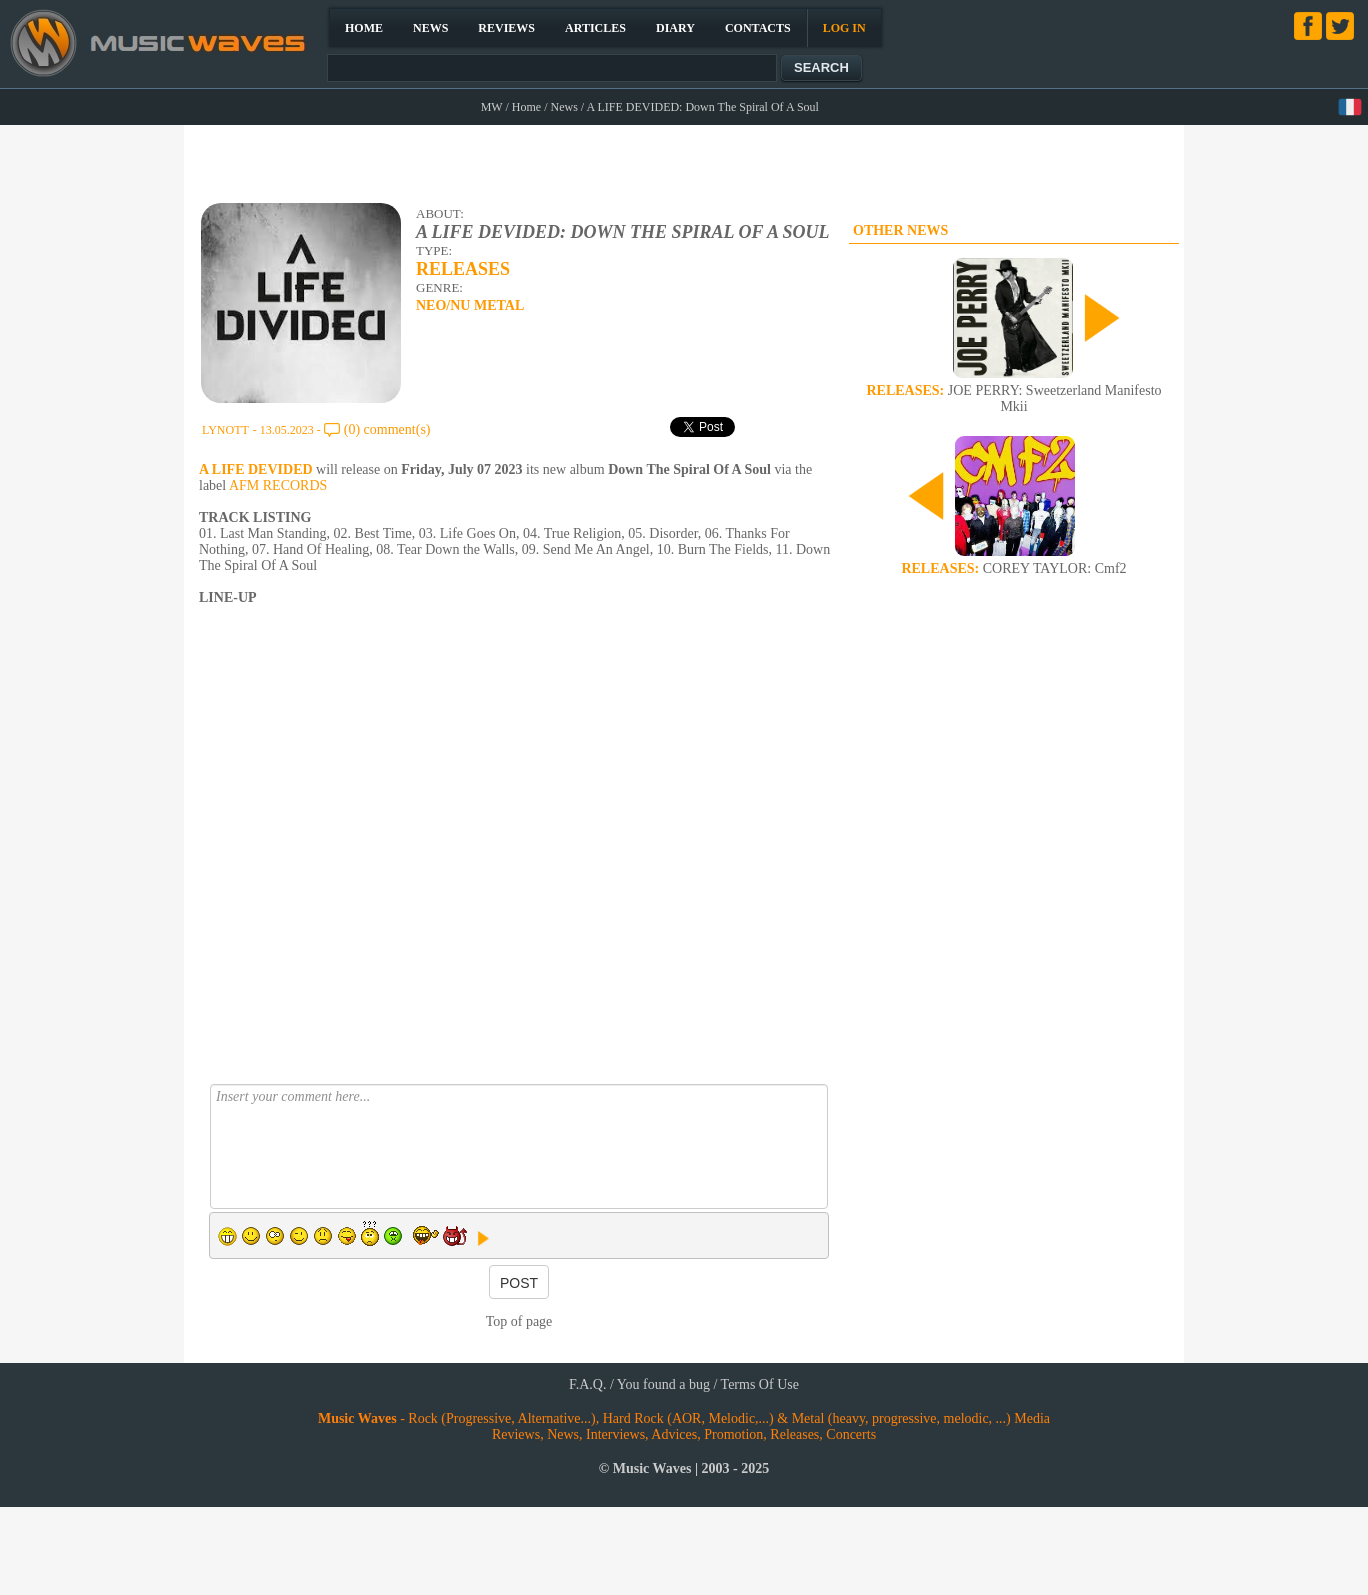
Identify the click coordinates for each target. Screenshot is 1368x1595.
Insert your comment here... (519, 1146)
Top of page (519, 1321)
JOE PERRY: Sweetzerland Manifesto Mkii (1013, 398)
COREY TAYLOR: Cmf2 (1013, 568)
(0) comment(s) (387, 429)
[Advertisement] (685, 161)
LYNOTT (225, 430)
